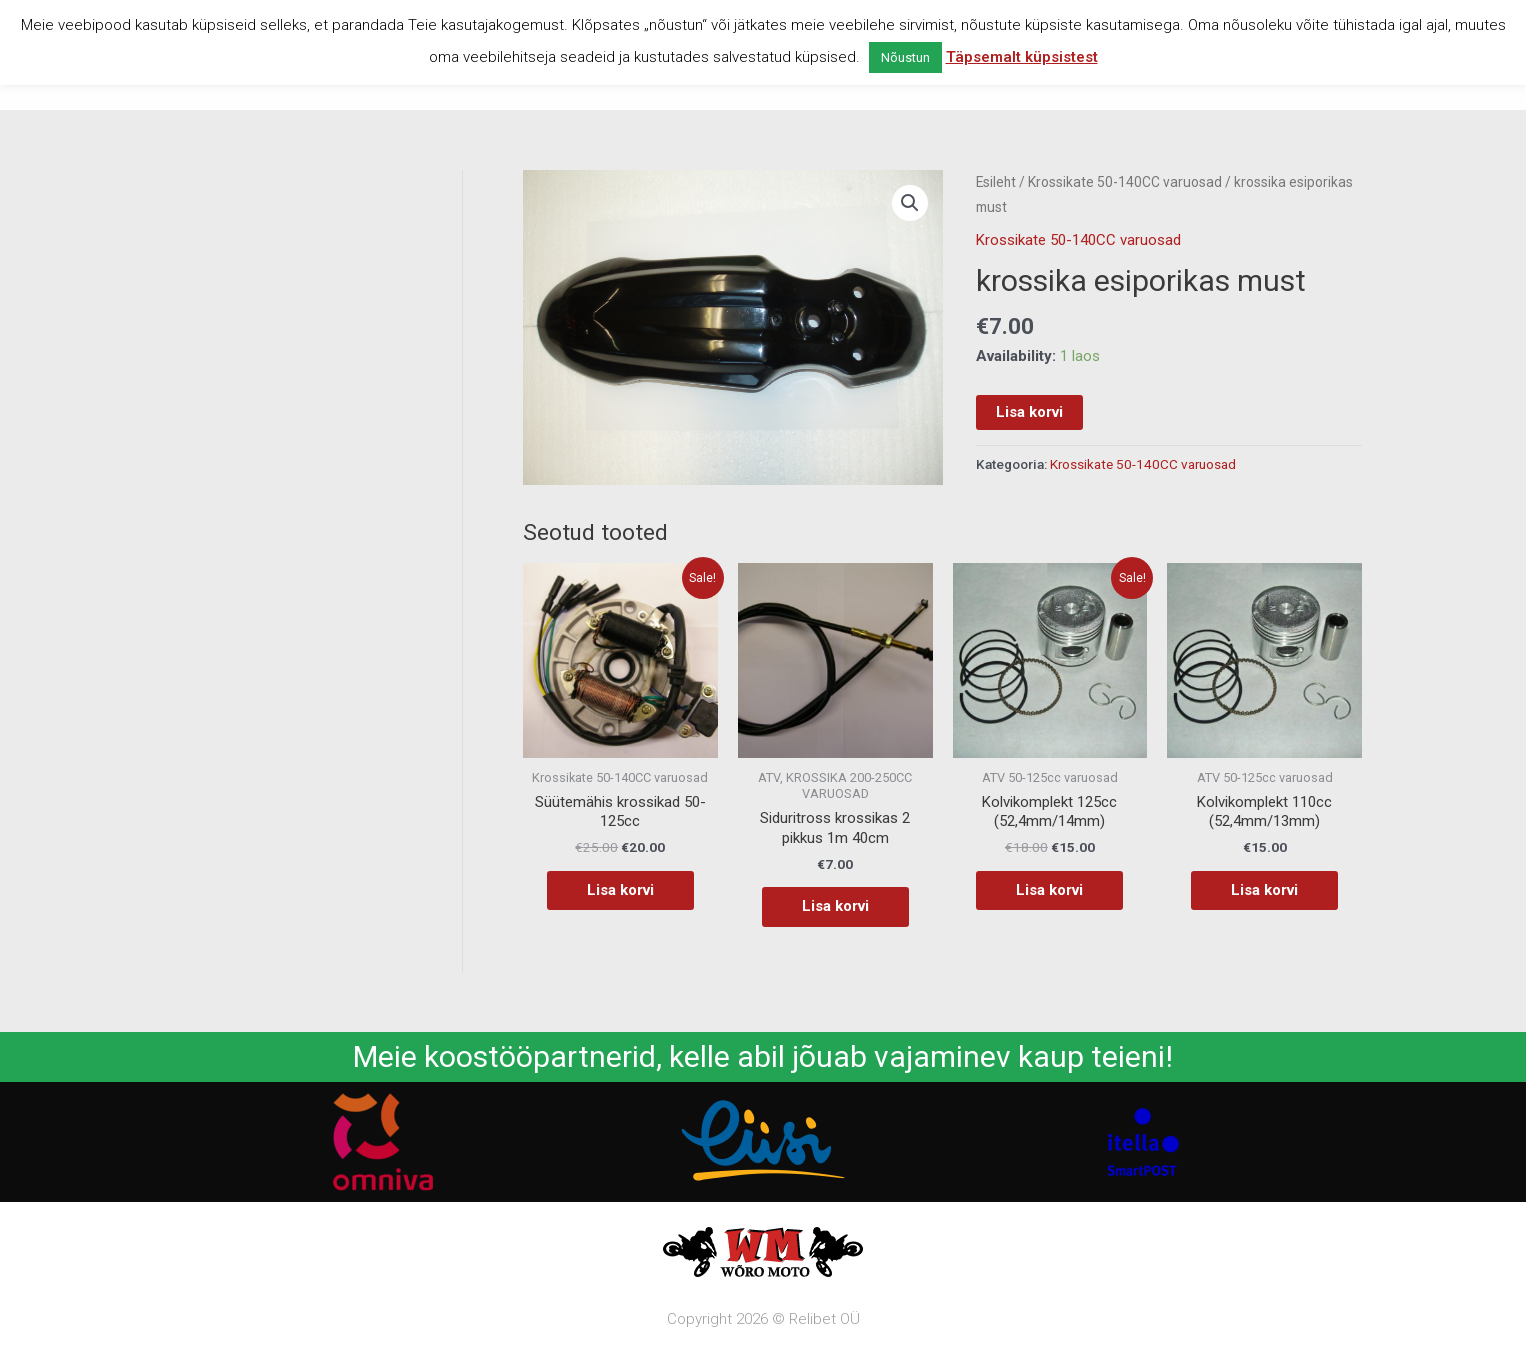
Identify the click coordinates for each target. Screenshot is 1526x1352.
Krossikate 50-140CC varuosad (1125, 182)
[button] (910, 203)
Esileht (996, 182)
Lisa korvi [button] (620, 890)
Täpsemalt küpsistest (1022, 57)
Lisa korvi (1029, 412)
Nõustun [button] (905, 57)
